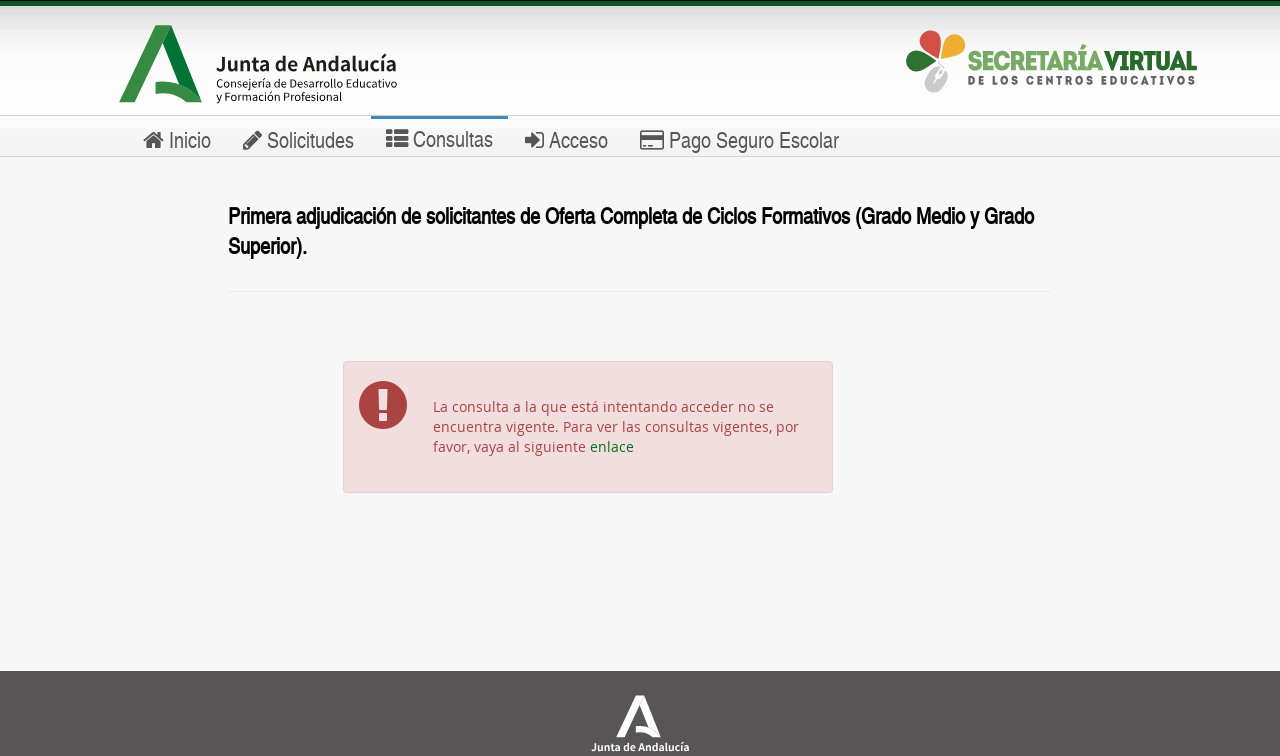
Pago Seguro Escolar (739, 139)
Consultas (439, 138)
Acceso (566, 139)
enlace (612, 446)
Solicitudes (298, 139)
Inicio (177, 139)
